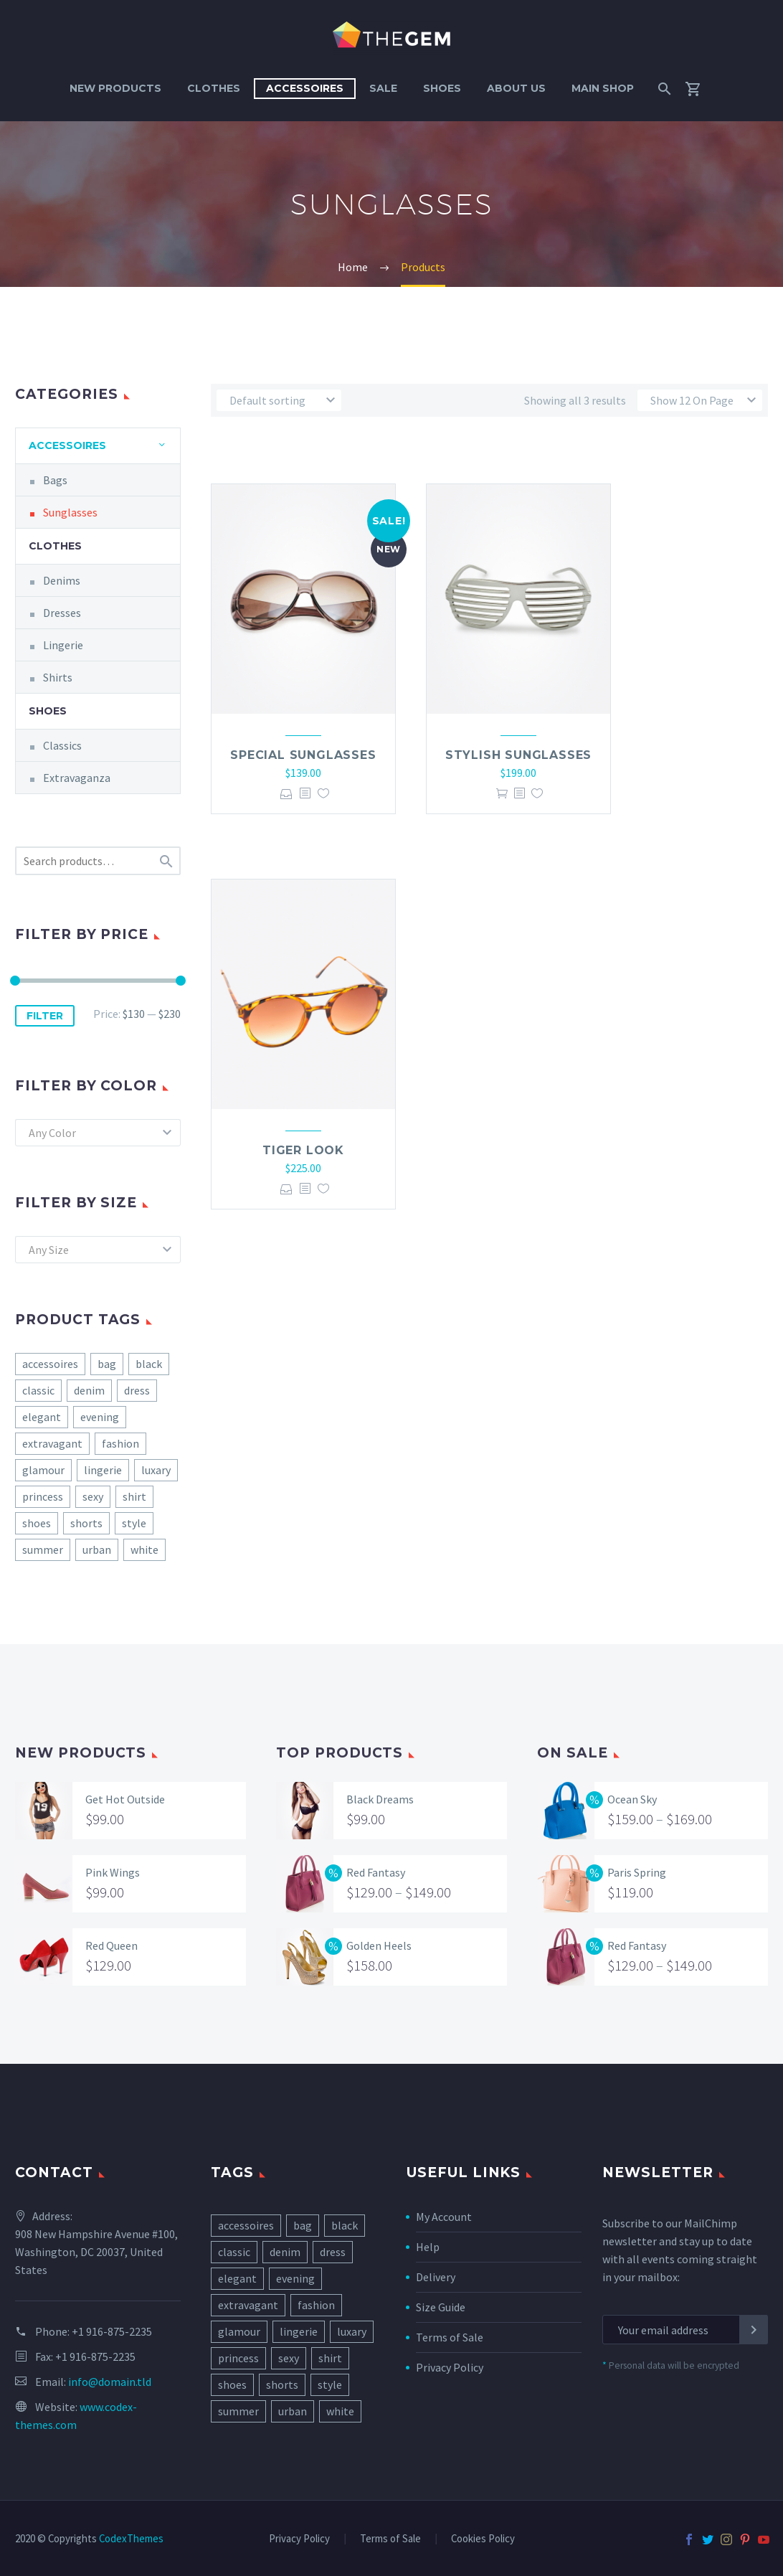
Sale (383, 88)
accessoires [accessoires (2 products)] (50, 1364)
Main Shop (602, 88)
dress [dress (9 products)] (137, 1390)
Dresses (62, 612)
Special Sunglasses (303, 755)
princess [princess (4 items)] (238, 2358)
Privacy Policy (449, 2367)
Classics (62, 745)
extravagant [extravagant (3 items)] (248, 2305)
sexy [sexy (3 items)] (288, 2358)
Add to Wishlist (323, 794)
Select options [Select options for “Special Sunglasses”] (286, 794)
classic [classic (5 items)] (234, 2252)
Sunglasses (70, 512)
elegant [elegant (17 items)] (237, 2278)
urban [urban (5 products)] (96, 1549)
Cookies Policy (483, 2539)
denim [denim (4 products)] (89, 1390)
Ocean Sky (632, 1799)
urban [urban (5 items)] (292, 2411)
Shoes (442, 88)
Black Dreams (380, 1799)
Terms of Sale (449, 2337)
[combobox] (98, 1132)
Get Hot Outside (125, 1799)
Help (428, 2247)
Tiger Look (303, 1150)
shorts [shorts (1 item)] (282, 2384)
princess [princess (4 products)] (42, 1496)
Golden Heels (379, 1945)
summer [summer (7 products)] (42, 1549)
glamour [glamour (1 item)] (239, 2331)
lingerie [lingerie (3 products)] (103, 1470)
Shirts (57, 677)
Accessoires (304, 88)
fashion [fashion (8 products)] (120, 1443)
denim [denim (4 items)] (285, 2252)
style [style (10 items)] (330, 2384)
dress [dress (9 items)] (333, 2252)
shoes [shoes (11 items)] (232, 2384)
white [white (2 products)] (144, 1549)
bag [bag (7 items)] (302, 2225)
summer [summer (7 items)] (238, 2411)
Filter (45, 1015)
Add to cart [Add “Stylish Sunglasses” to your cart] (502, 794)
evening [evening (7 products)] (99, 1417)
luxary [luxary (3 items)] (351, 2331)
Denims (61, 580)
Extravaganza (76, 777)
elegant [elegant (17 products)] (41, 1417)
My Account (444, 2216)
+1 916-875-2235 (112, 2331)
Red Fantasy (375, 1872)
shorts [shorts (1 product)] (86, 1523)
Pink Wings (112, 1872)
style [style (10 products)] (134, 1523)
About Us (516, 88)
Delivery (435, 2277)
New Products (115, 88)
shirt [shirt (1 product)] (134, 1496)
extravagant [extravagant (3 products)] (52, 1443)
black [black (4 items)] (344, 2225)
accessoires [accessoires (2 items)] (246, 2225)
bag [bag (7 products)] (107, 1364)
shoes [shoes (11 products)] (36, 1523)
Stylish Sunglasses (518, 755)
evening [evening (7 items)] (295, 2278)
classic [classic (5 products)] (38, 1390)
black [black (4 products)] (149, 1364)
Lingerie (63, 645)
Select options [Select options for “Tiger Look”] (286, 1189)
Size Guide (440, 2307)
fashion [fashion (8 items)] (316, 2305)
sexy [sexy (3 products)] (92, 1496)
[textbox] (98, 1133)
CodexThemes (131, 2538)
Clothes (213, 88)
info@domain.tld (109, 2381)
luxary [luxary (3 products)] (156, 1470)
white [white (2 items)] (340, 2411)
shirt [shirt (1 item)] (330, 2358)
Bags (55, 480)
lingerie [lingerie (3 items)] (299, 2331)
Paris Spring (636, 1872)
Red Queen (111, 1945)
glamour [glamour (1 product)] (43, 1470)
